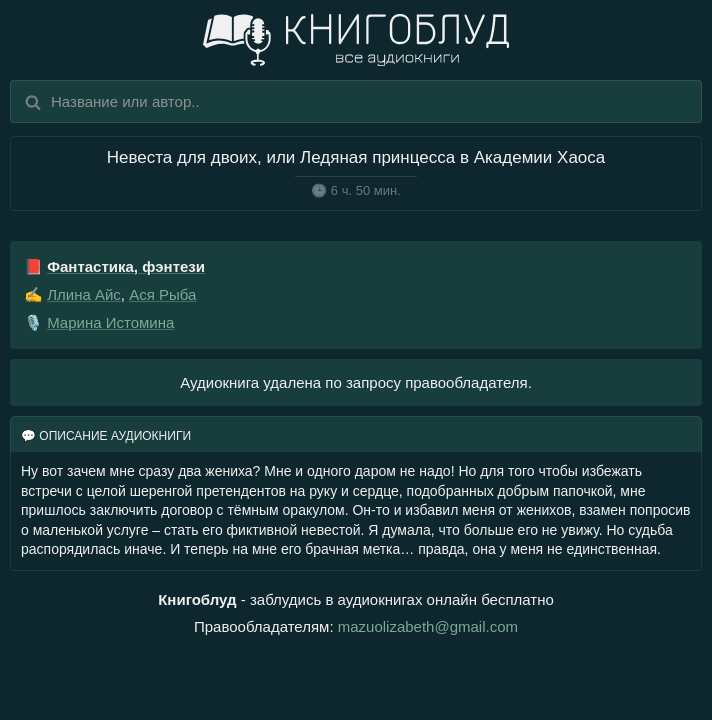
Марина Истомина (110, 322)
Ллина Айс (84, 294)
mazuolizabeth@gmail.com (428, 626)
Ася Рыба (162, 294)
